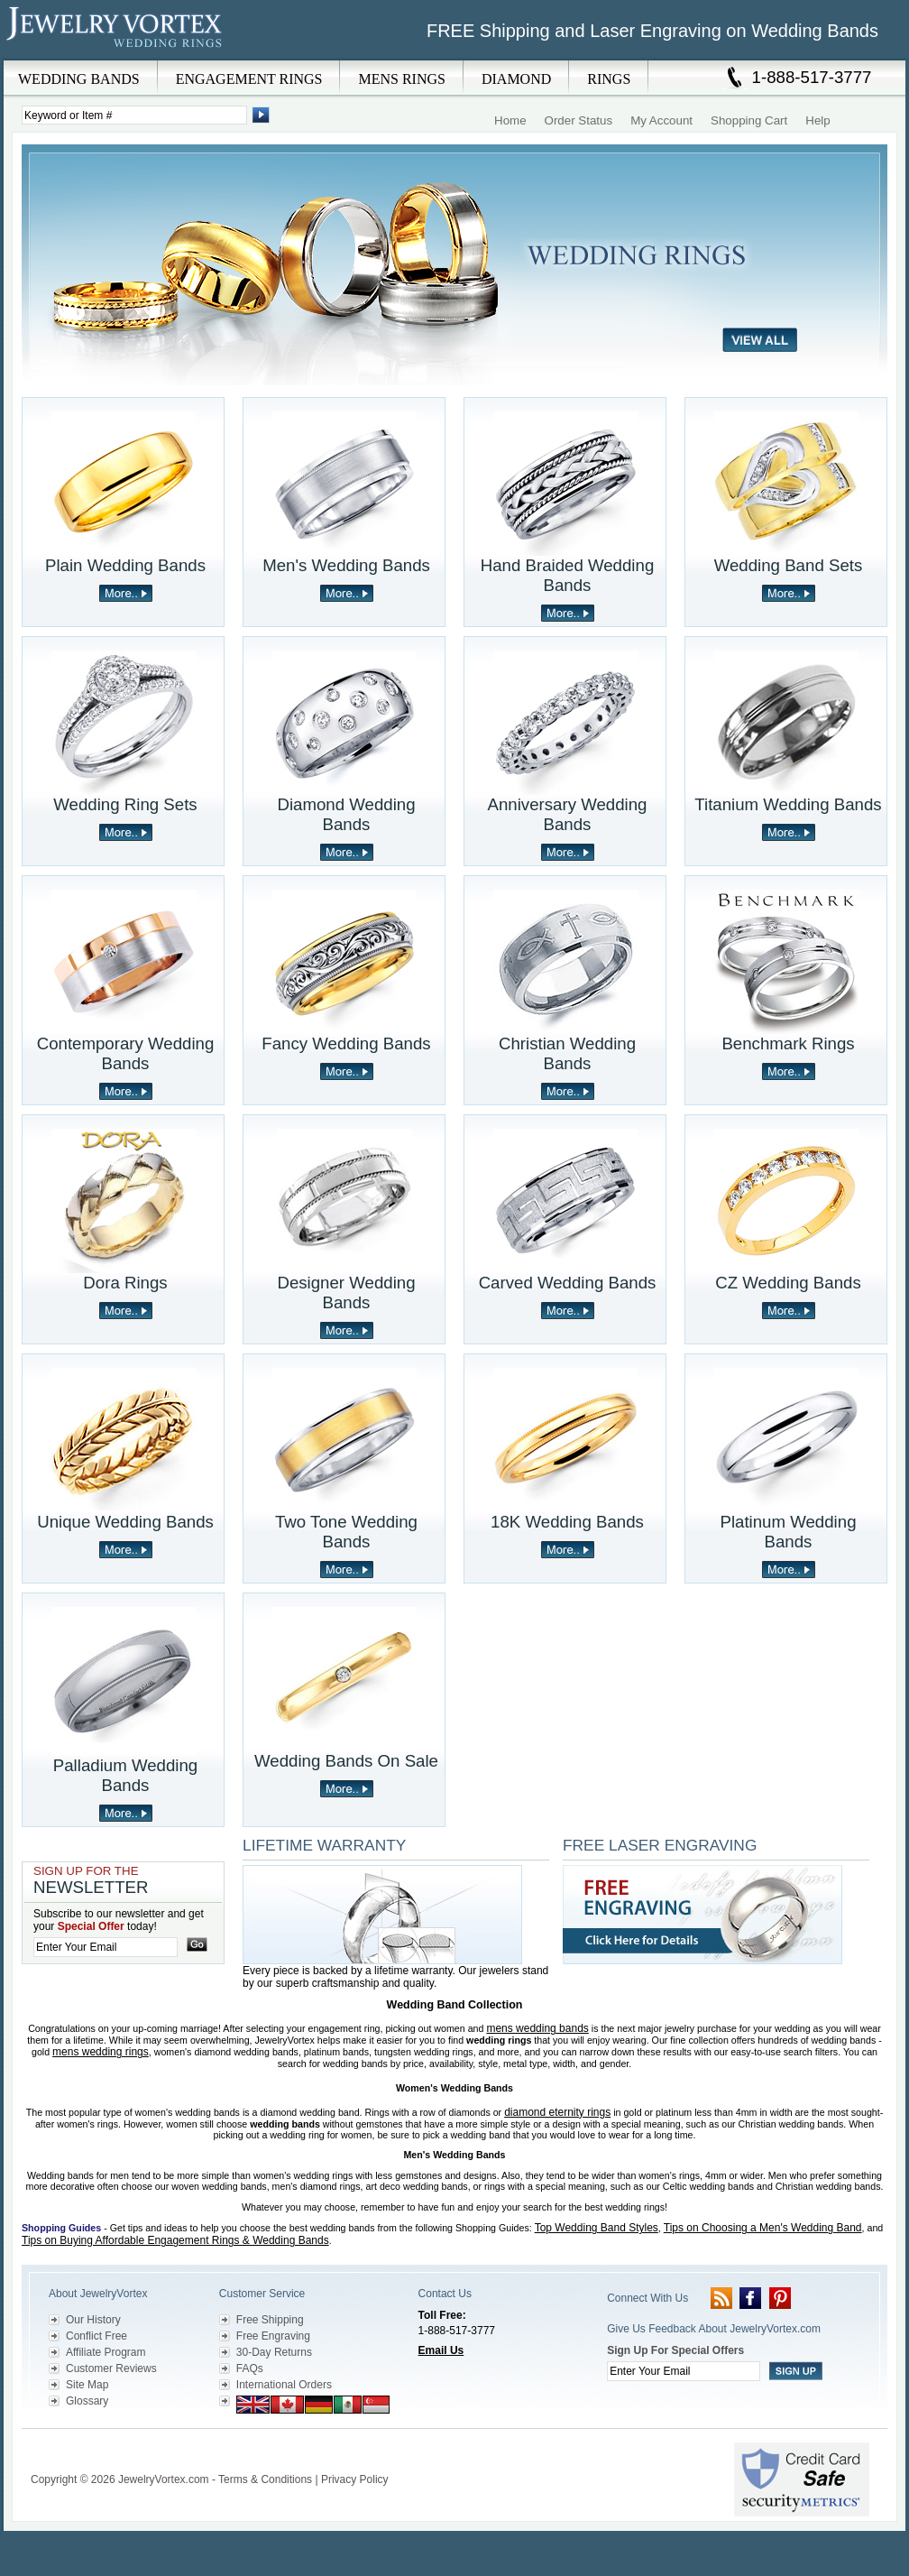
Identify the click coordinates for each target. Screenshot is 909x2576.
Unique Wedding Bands (125, 1521)
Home (510, 120)
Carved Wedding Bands (567, 1282)
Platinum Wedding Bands (788, 1531)
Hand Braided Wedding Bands (568, 575)
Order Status (579, 120)
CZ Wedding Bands (787, 1282)
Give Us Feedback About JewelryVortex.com (714, 2328)
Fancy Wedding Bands (346, 1043)
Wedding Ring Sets (125, 804)
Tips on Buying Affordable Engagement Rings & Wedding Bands (175, 2240)
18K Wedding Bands (567, 1521)
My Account (661, 120)
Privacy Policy (355, 2479)
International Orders (284, 2384)
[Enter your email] (105, 1947)
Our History (93, 2319)
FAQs (249, 2368)
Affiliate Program (105, 2352)
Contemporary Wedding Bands (126, 1053)
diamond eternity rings (557, 2112)
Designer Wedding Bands (346, 1292)
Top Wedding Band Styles (596, 2227)
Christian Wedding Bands (567, 1053)
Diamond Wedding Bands (346, 814)
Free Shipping (270, 2319)
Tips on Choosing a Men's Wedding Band (763, 2227)
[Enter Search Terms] (134, 115)
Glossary (87, 2401)
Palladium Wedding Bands (125, 1775)
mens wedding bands (537, 2028)
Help (817, 120)
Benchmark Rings (787, 1043)
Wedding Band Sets (788, 565)
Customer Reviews (111, 2368)
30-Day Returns (274, 2352)
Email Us (441, 2350)
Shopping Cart (749, 120)
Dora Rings (125, 1282)
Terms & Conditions (265, 2479)
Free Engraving (273, 2336)
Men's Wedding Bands (346, 565)
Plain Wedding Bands (125, 565)
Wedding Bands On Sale (346, 1760)
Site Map (87, 2384)
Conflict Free (96, 2336)
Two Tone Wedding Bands (346, 1531)
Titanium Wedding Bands (787, 804)
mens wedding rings (100, 2051)
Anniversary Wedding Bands (567, 814)
